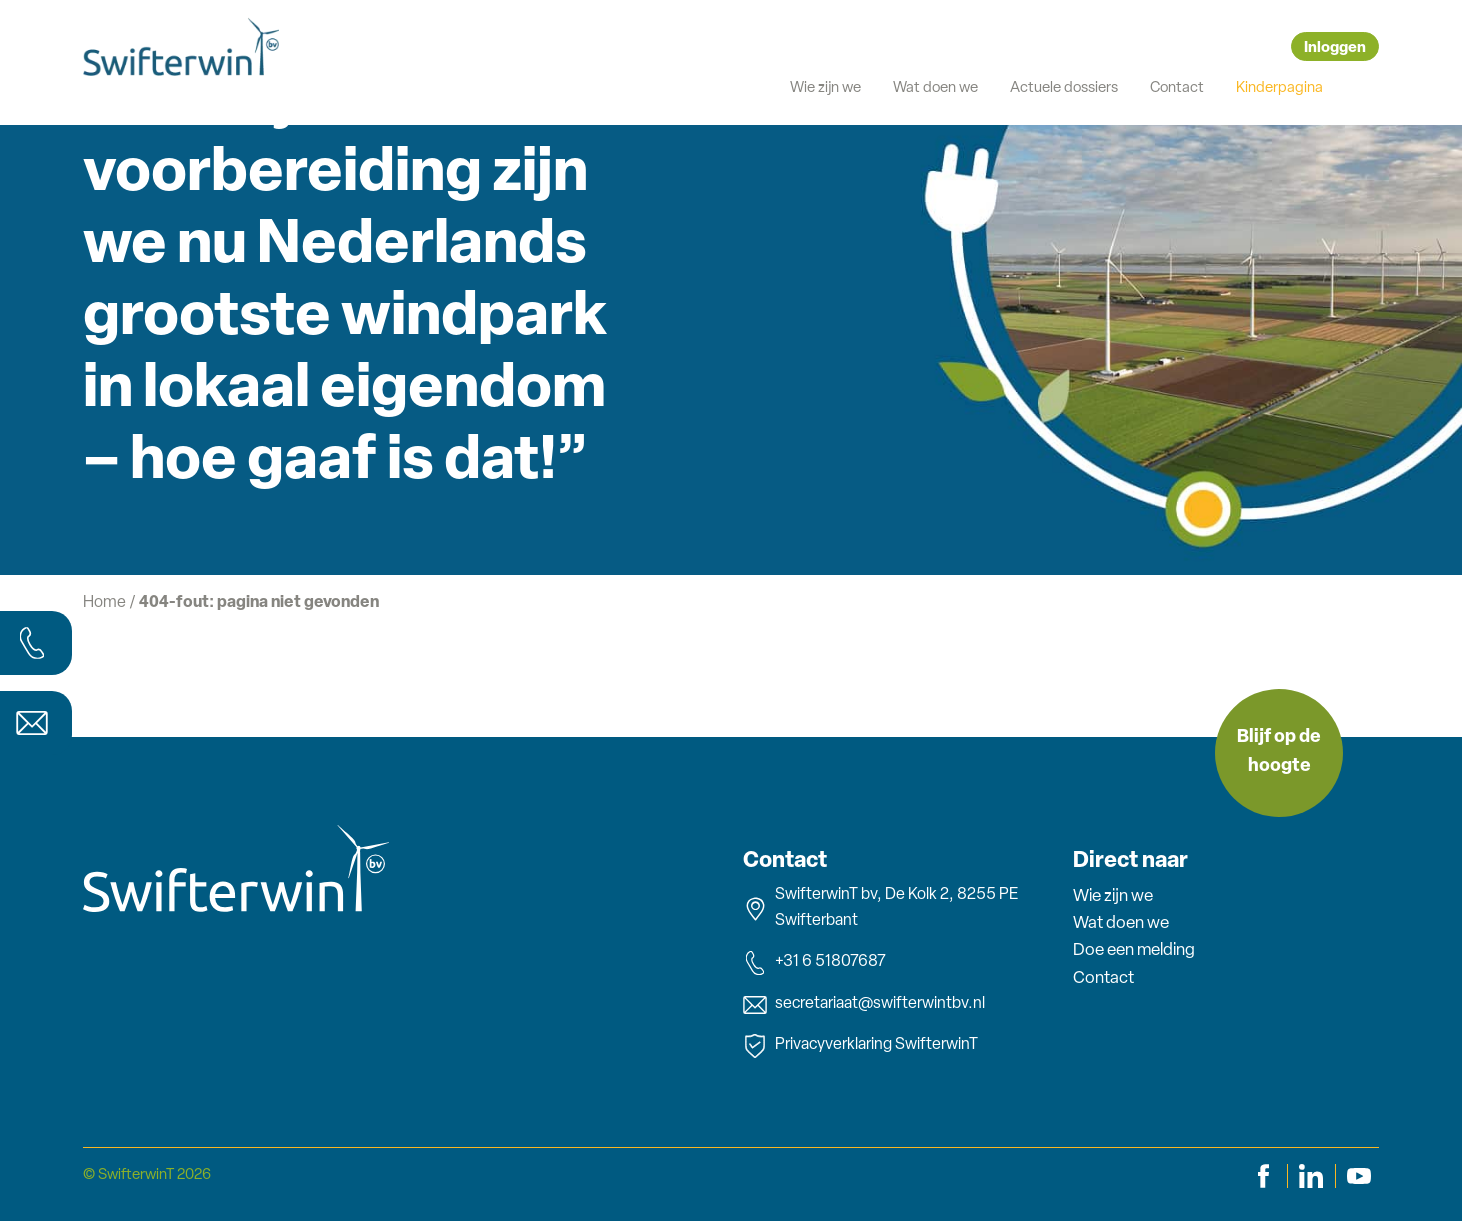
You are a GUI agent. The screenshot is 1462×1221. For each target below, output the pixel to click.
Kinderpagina (1279, 88)
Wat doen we (935, 88)
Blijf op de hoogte (1279, 752)
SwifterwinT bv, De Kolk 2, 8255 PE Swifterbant (880, 908)
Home (104, 603)
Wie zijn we (825, 88)
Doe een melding (1134, 950)
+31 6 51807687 (814, 963)
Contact (1177, 88)
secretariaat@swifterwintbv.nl (864, 1005)
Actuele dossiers (1064, 88)
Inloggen (1335, 48)
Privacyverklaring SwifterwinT (860, 1046)
